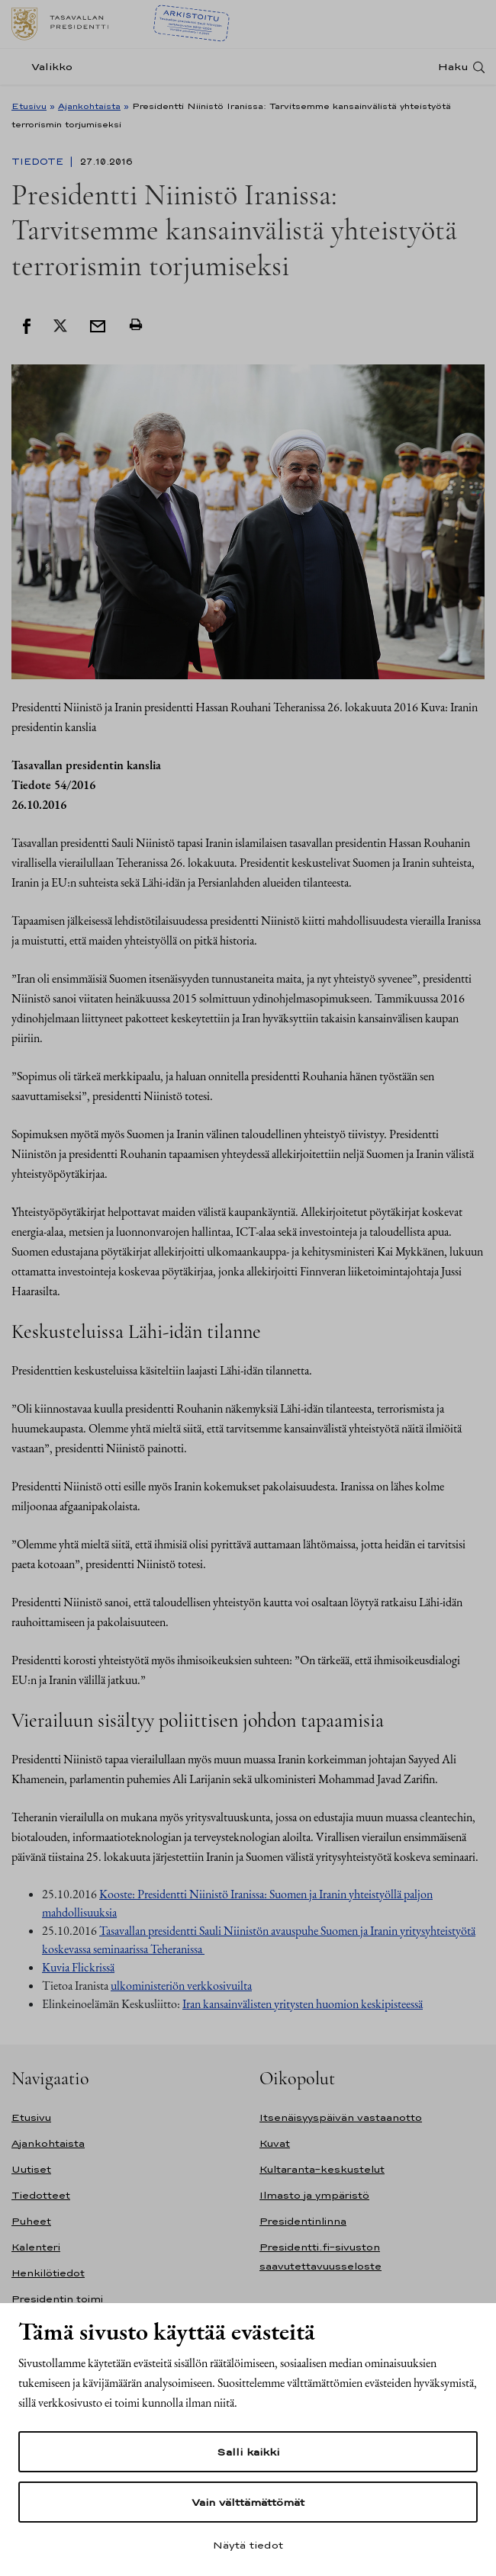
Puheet (31, 2221)
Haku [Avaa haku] (453, 66)
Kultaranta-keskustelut (322, 2169)
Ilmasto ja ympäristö (314, 2195)
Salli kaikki (248, 2452)
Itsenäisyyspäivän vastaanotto (340, 2117)
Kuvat (274, 2143)
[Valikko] (46, 67)
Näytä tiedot (248, 2545)
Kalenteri (35, 2247)
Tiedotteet (40, 2195)
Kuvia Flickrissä (78, 1967)
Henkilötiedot (48, 2272)
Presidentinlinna (302, 2221)
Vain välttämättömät (248, 2502)
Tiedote (38, 162)
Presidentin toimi (57, 2298)
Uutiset (31, 2169)
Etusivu (29, 106)
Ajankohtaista (89, 106)
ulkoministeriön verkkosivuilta (181, 1986)
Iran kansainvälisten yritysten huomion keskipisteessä (302, 2004)
